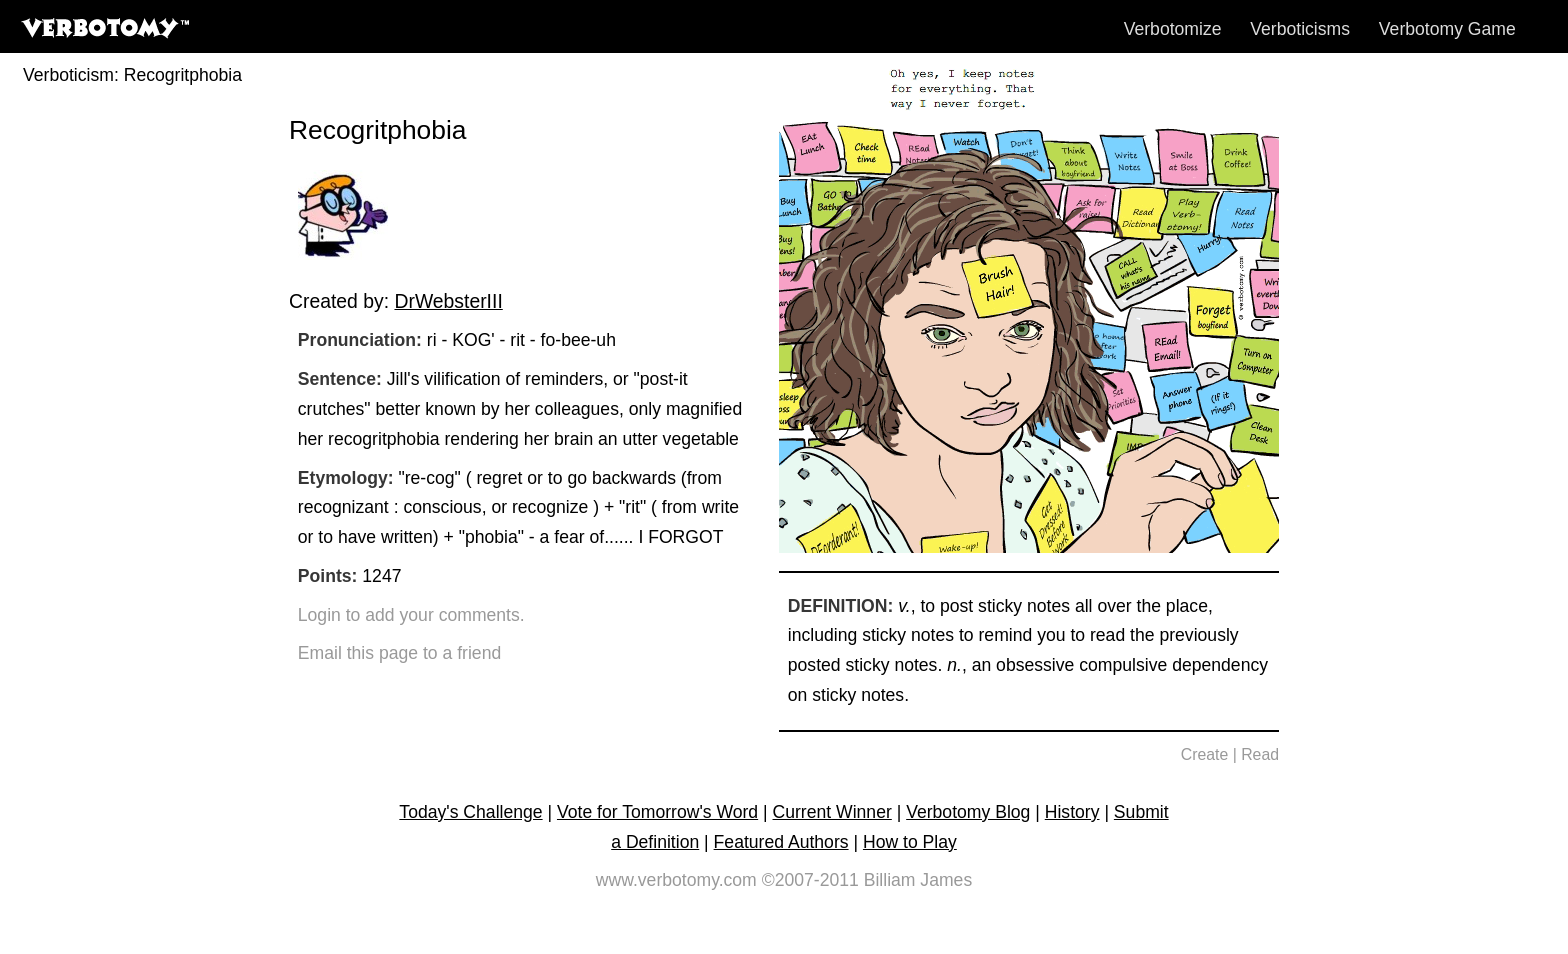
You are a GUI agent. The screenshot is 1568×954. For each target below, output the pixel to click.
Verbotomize (1173, 29)
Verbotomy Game (1447, 29)
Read (1260, 754)
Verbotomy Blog (968, 812)
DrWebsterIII (448, 301)
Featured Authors (781, 842)
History (1072, 812)
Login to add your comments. (411, 615)
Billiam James (918, 880)
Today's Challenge (470, 812)
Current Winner (832, 812)
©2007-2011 (810, 880)
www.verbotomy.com (676, 880)
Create (1205, 754)
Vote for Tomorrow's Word (657, 812)
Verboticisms (1300, 29)
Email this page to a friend (399, 653)
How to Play (910, 842)
